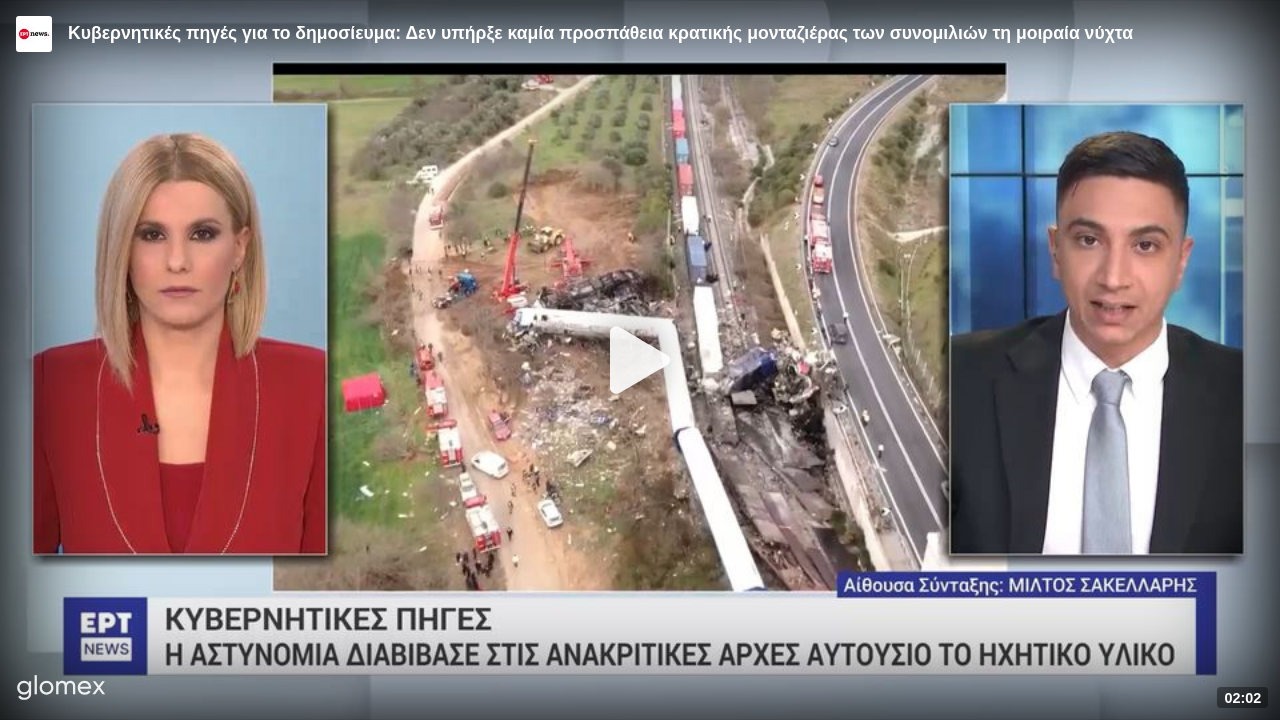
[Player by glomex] (61, 689)
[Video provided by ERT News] (34, 34)
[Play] (640, 360)
